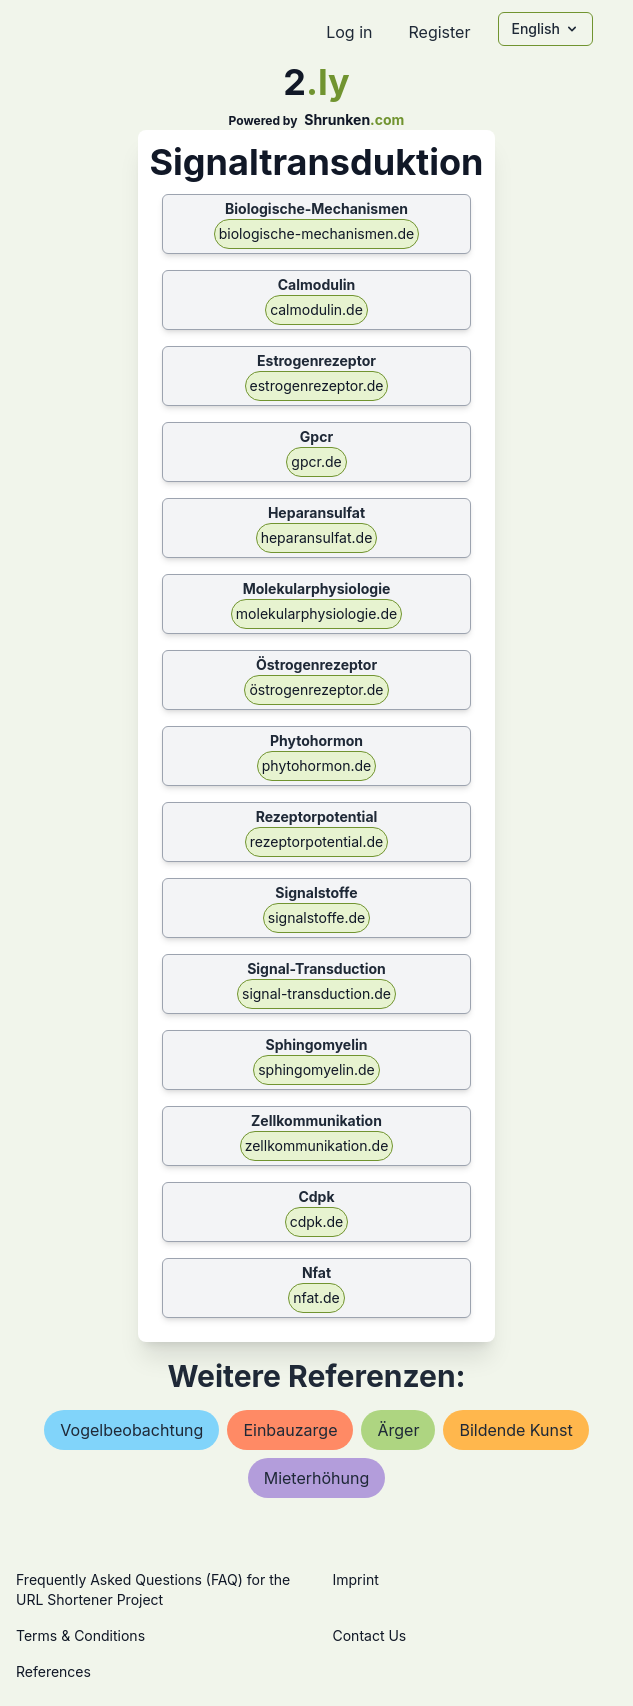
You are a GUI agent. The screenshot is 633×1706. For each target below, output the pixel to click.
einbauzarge (290, 1430)
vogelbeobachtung (131, 1430)
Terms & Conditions (80, 1635)
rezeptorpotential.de (316, 841)
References (53, 1671)
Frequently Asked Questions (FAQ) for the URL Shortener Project (153, 1589)
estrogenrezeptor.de (317, 385)
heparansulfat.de (317, 537)
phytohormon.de (316, 765)
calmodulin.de (316, 309)
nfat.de (316, 1297)
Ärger (398, 1430)
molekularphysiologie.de (316, 613)
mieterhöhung (317, 1478)
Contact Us (370, 1635)
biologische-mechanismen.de (316, 233)
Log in (349, 32)
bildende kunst (515, 1430)
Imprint (356, 1579)
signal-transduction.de (316, 993)
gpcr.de (316, 461)
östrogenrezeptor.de (316, 689)
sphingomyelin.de (316, 1069)
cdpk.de (317, 1221)
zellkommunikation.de (317, 1145)
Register (439, 32)
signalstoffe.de (316, 917)
